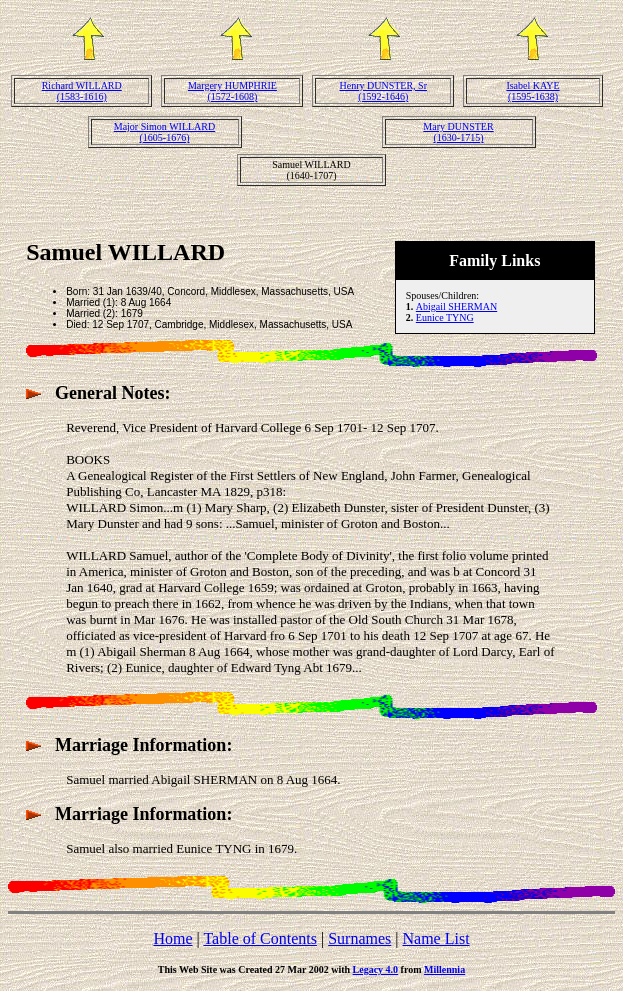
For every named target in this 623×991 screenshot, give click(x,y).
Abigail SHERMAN (456, 306)
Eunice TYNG (445, 317)
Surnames (359, 938)
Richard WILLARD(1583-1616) (82, 91)
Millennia (444, 969)
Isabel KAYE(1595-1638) (532, 91)
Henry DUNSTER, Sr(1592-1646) (383, 91)
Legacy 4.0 (376, 969)
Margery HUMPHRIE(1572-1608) (232, 91)
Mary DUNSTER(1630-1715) (458, 132)
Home (172, 938)
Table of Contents (260, 938)
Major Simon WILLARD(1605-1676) (164, 132)
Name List (435, 938)
